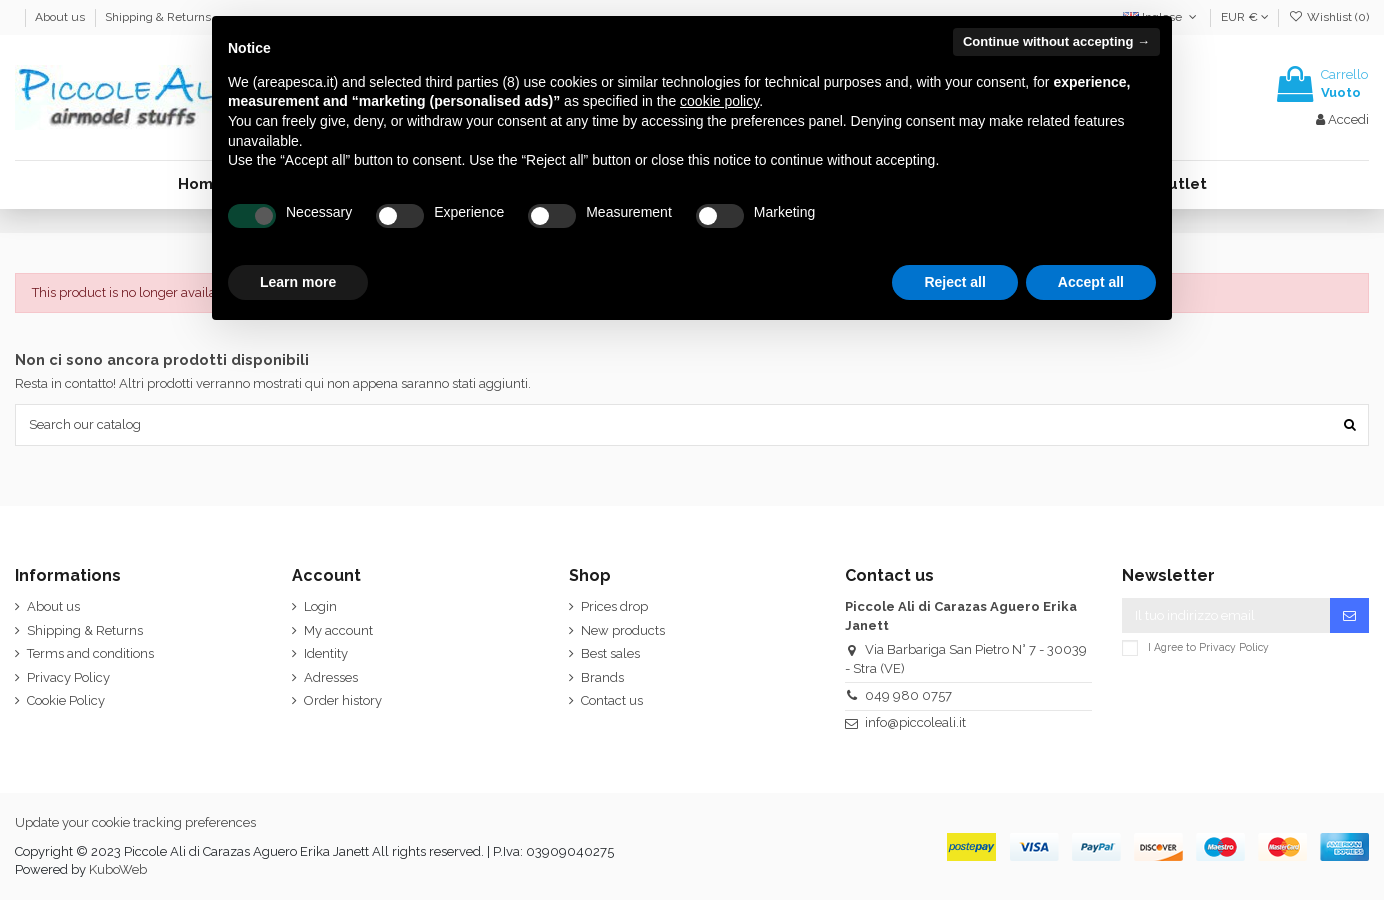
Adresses (331, 677)
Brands (602, 677)
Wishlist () (1329, 17)
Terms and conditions (90, 653)
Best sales (610, 653)
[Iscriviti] (1349, 615)
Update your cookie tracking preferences (135, 822)
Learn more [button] (298, 282)
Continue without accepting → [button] (1056, 41)
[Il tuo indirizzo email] (1226, 615)
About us (61, 17)
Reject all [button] (954, 282)
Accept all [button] (1091, 282)
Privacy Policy (68, 677)
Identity (326, 653)
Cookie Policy (66, 700)
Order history (343, 700)
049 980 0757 (908, 695)
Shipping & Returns (158, 17)
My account (338, 630)
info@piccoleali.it (915, 722)
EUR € (1245, 17)
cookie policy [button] (719, 101)
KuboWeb (118, 869)
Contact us (612, 700)
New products (623, 630)
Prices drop (614, 606)
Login (320, 606)
